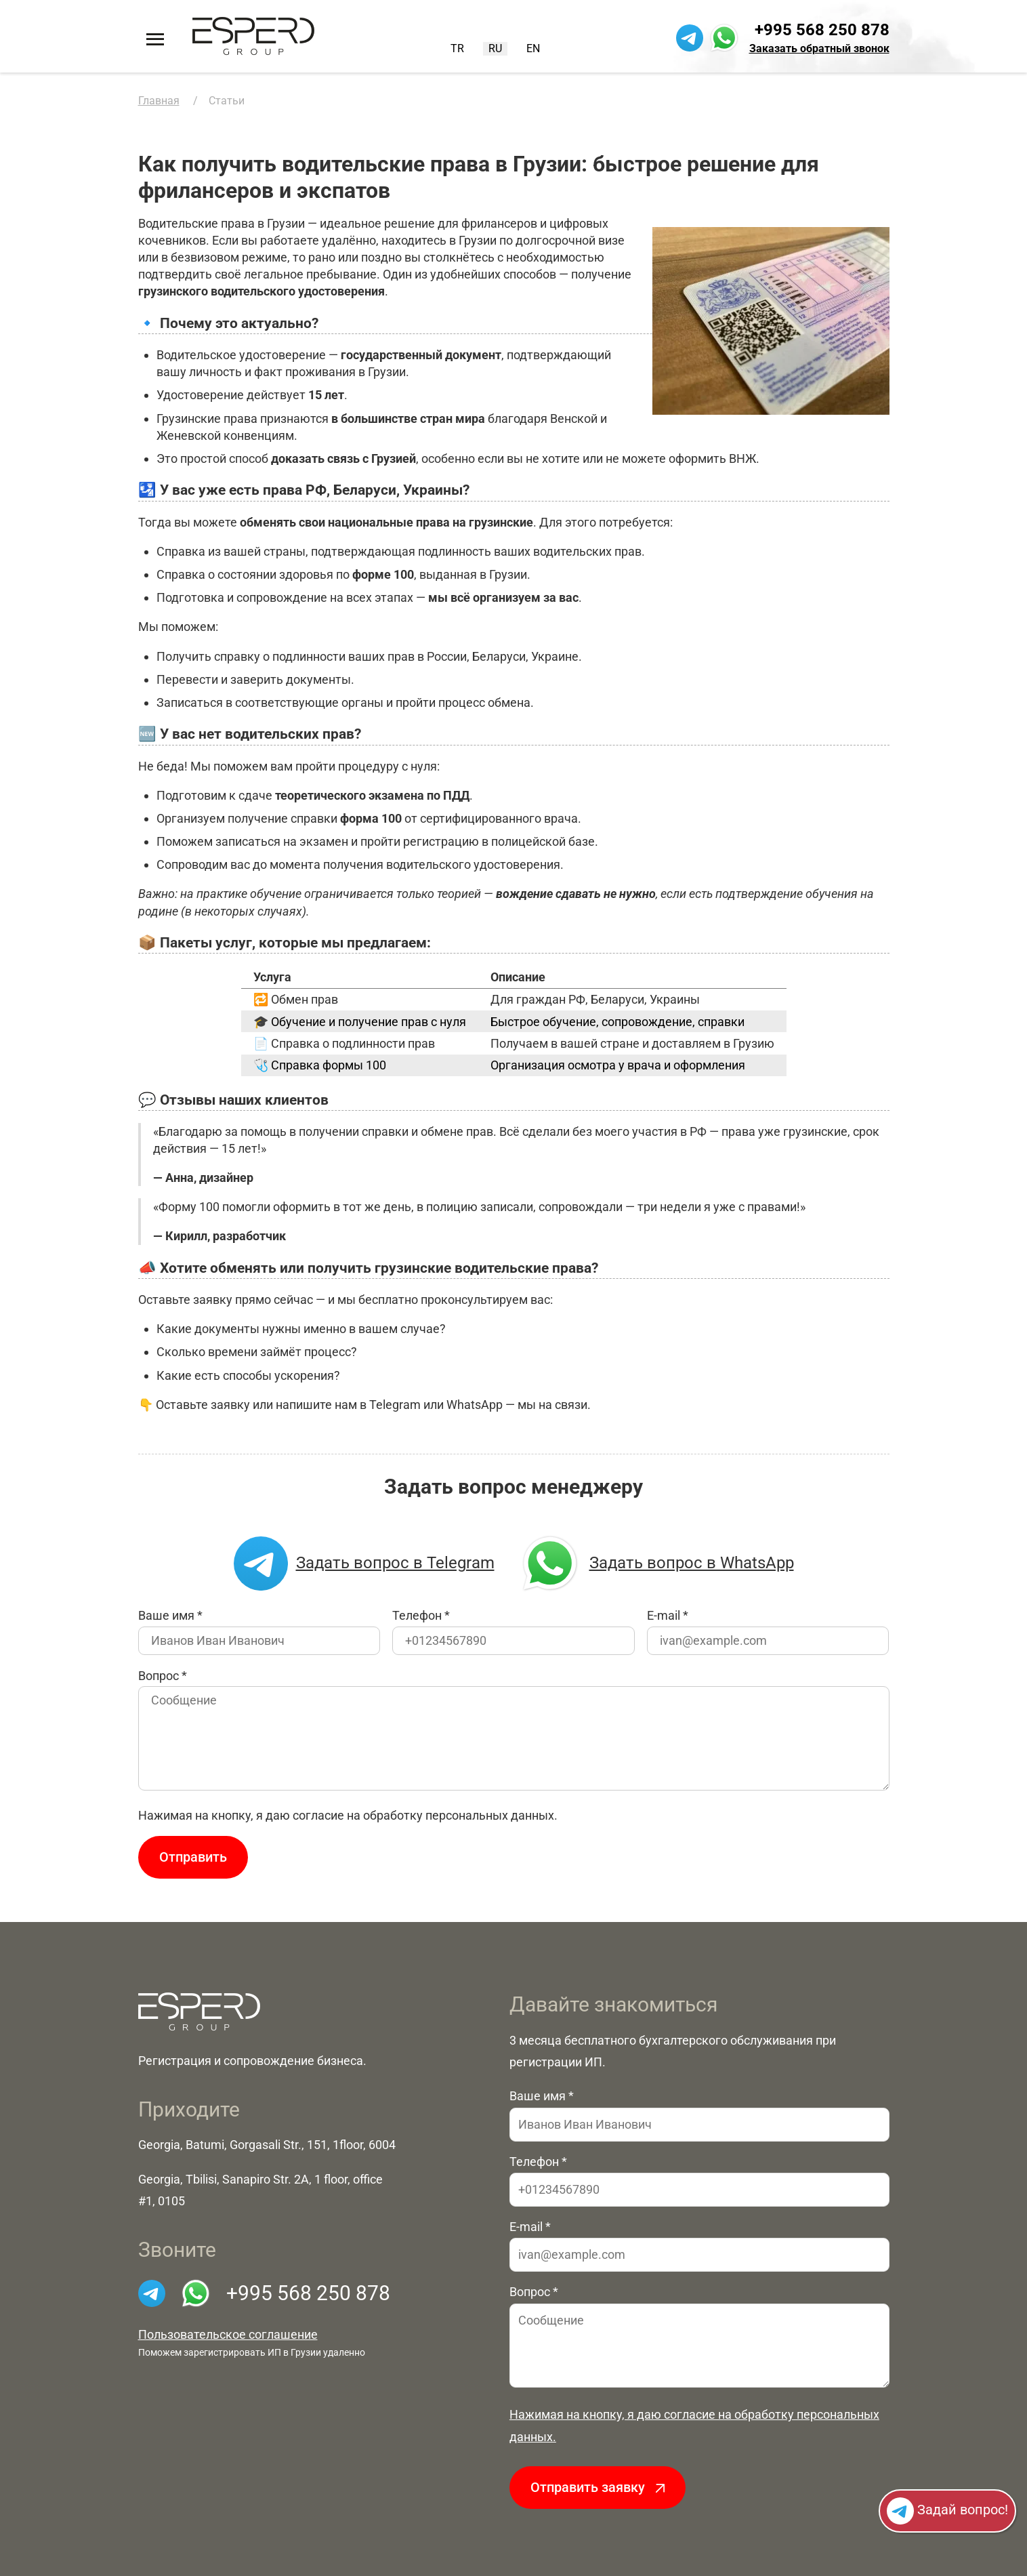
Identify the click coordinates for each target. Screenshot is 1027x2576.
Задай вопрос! (947, 2510)
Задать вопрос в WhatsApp (656, 1563)
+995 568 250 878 (822, 29)
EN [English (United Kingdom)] (533, 48)
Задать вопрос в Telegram (364, 1563)
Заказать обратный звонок (819, 48)
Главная (159, 100)
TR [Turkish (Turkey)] (457, 48)
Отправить (193, 1857)
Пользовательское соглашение (228, 2334)
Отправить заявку (597, 2487)
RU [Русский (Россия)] (495, 48)
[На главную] (253, 36)
